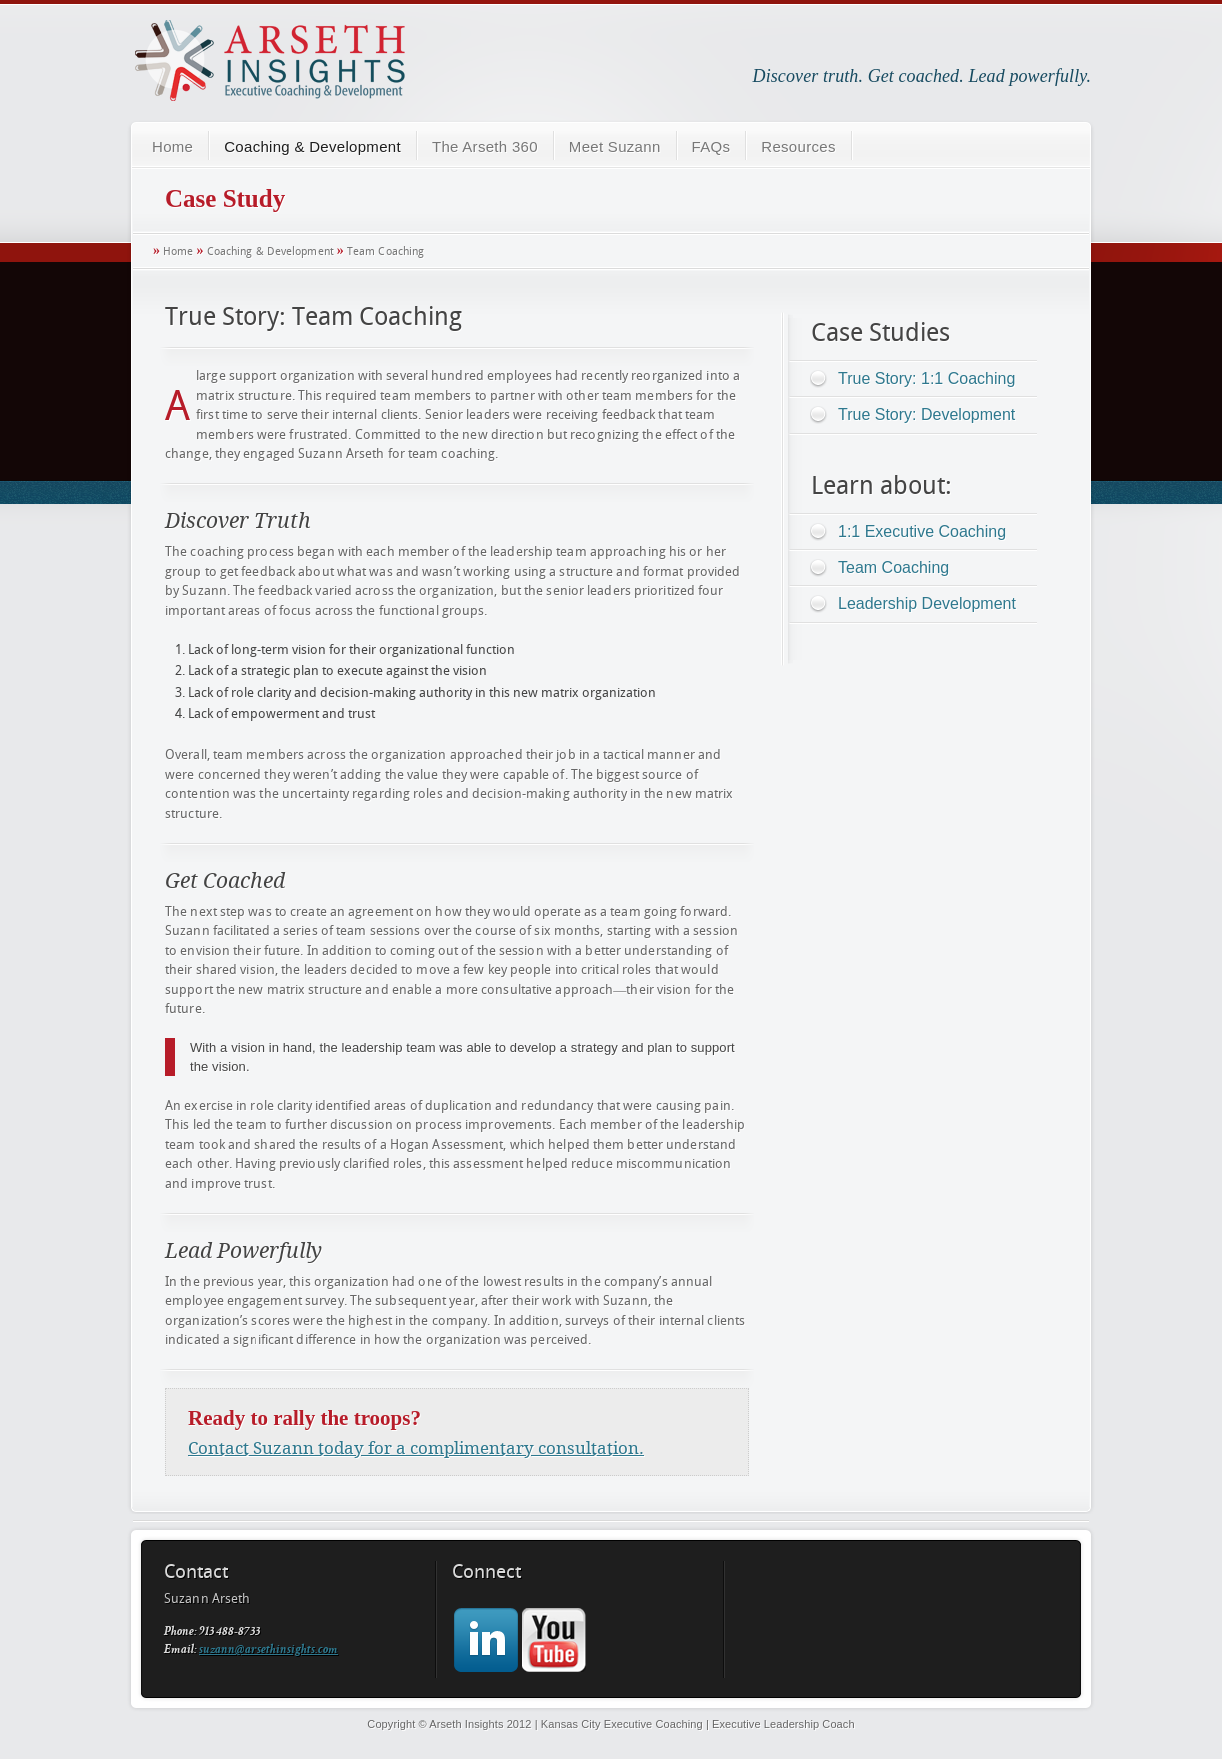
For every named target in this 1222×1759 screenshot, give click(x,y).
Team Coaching (385, 251)
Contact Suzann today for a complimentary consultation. (416, 1448)
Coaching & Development (312, 146)
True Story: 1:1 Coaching (926, 378)
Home (172, 146)
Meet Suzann (615, 146)
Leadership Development (927, 603)
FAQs (711, 146)
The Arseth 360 (485, 146)
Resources (798, 146)
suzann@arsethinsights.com (268, 1650)
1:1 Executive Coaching (922, 531)
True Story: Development (926, 414)
